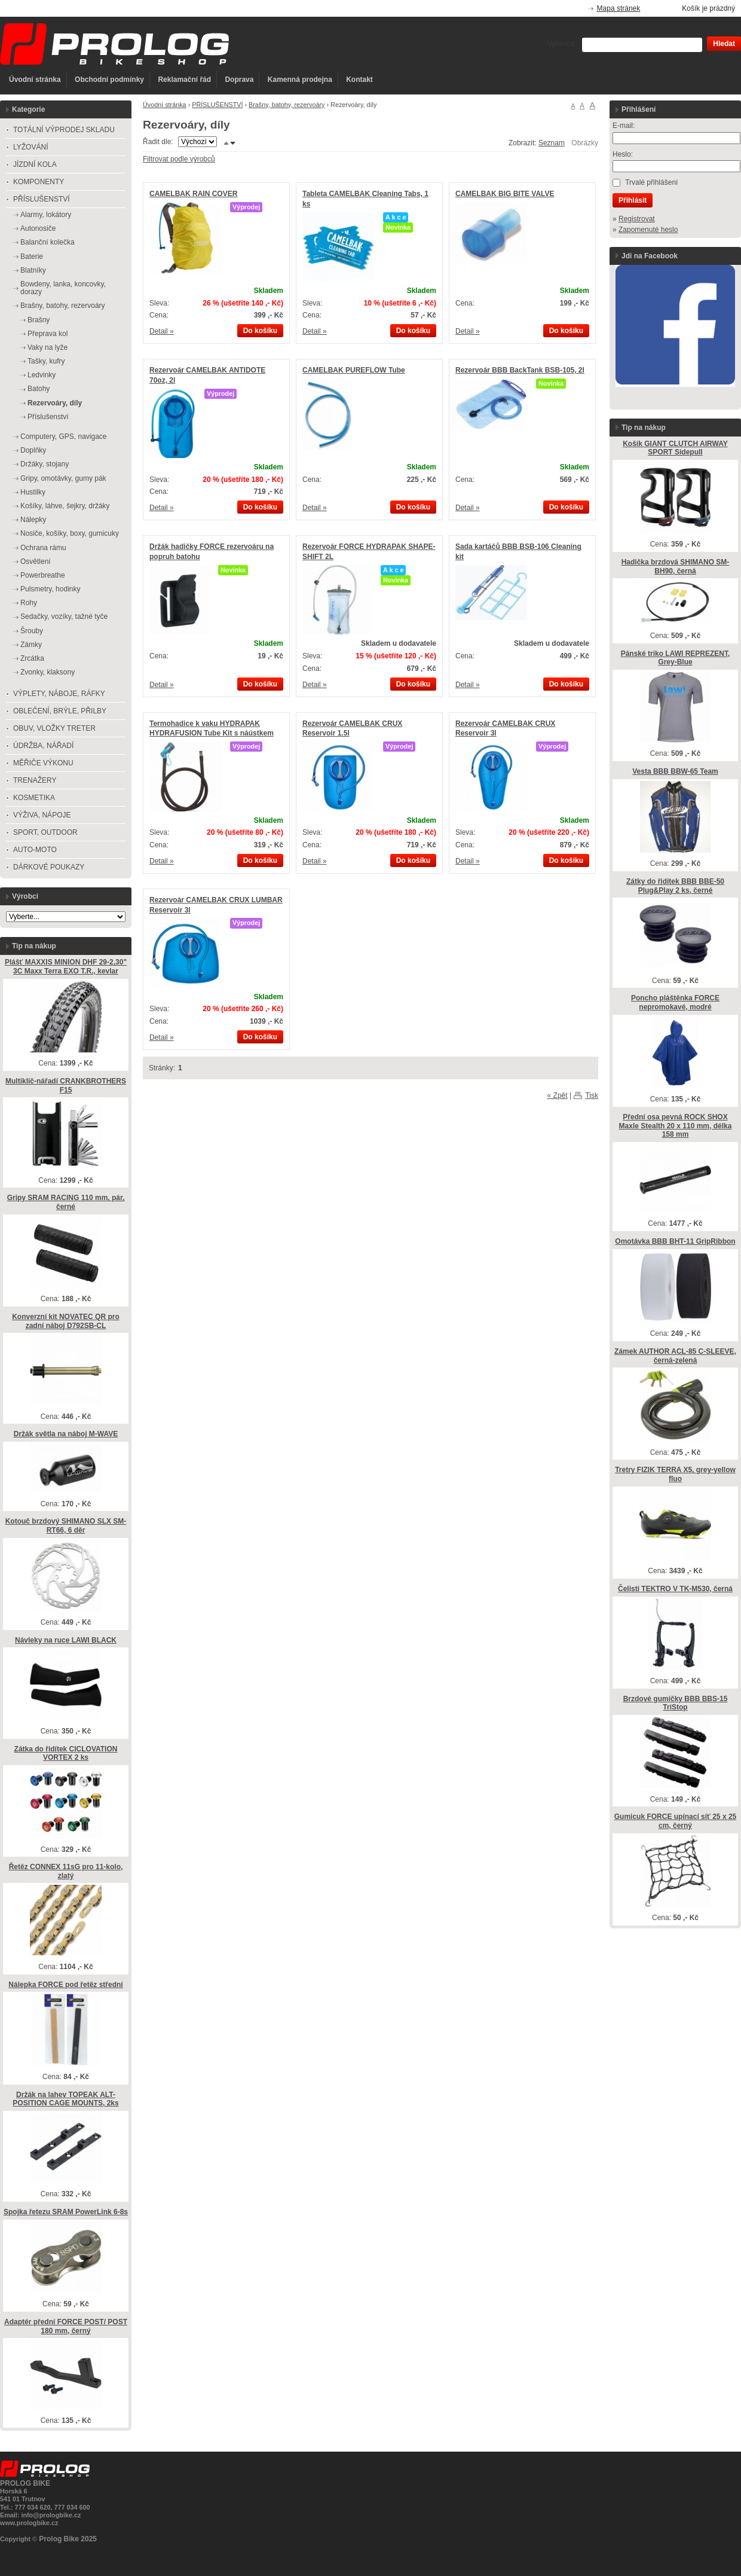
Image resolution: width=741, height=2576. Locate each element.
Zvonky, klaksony (47, 672)
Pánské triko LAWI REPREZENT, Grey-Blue (675, 658)
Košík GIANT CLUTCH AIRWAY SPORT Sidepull (675, 448)
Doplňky (33, 450)
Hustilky (32, 492)
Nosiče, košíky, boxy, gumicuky (69, 533)
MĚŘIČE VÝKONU (43, 763)
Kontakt (359, 79)
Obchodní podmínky (109, 79)
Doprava (239, 79)
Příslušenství (48, 417)
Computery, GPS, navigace (63, 436)
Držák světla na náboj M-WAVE (66, 1434)
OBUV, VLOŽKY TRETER (54, 728)
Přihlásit (632, 200)
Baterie (31, 256)
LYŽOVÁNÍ (30, 147)
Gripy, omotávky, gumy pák (63, 478)
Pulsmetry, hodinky (50, 589)
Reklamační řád (184, 79)
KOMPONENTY (38, 182)
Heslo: (623, 154)
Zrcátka (32, 658)
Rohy (28, 603)
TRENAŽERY (34, 780)
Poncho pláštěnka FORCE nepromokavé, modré (675, 1002)
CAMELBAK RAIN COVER (193, 194)
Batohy (38, 388)
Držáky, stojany (44, 464)
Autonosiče (38, 228)
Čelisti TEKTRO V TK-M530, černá (675, 1589)
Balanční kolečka (47, 242)
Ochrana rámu (43, 548)
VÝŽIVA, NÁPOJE (42, 815)
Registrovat (636, 219)
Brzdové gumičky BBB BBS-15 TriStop (675, 1703)
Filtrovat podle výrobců (179, 159)
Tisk (591, 1095)
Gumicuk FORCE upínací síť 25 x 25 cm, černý (675, 1821)
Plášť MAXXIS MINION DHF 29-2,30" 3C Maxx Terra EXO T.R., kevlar (66, 966)
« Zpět (557, 1095)
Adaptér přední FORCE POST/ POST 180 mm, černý (65, 2326)
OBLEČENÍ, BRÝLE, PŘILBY (59, 711)
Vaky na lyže (47, 347)
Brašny (38, 320)
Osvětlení (35, 561)
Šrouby (31, 631)
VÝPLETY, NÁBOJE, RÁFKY (59, 693)
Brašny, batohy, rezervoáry (286, 104)
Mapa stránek (619, 8)
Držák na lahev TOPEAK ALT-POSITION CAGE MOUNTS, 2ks (65, 2099)
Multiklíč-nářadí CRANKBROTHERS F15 (65, 1085)
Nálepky (33, 519)
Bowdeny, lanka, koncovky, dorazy (63, 288)
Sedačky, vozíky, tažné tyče (64, 616)
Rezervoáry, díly (54, 403)
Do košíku (260, 330)
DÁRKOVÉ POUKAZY (48, 867)
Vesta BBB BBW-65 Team (675, 771)
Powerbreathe (42, 575)
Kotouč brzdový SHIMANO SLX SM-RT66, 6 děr (66, 1525)
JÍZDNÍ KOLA (35, 164)
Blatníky (33, 270)
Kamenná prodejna (300, 79)
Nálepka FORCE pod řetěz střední (65, 1984)
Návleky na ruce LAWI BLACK (66, 1640)
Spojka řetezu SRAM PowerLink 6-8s (66, 2212)
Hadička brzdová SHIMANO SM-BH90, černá (675, 566)
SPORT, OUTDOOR (45, 832)
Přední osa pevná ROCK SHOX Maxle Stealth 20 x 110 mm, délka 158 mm (675, 1126)
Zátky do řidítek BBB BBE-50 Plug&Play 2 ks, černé (675, 886)
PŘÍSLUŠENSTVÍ (217, 104)
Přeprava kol (47, 333)
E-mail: (624, 125)
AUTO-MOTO (35, 850)
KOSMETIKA (34, 797)
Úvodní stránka (35, 79)
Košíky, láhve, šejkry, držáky (65, 506)
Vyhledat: (562, 43)
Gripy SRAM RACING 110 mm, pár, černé (66, 1202)
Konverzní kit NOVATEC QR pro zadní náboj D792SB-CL (66, 1321)
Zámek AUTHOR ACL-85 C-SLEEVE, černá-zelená (675, 1356)
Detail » (161, 331)
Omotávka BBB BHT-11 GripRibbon (675, 1241)
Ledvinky (41, 375)
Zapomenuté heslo (648, 229)
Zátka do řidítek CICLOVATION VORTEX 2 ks (66, 1753)
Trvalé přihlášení (651, 182)
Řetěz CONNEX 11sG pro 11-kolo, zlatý (66, 1871)
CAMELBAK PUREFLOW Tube (353, 370)
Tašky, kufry (46, 361)
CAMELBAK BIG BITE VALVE (505, 194)
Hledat (724, 43)
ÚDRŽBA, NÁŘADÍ (43, 745)
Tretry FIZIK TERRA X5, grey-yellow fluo (675, 1474)
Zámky (31, 644)
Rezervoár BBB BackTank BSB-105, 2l (519, 370)
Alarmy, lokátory (45, 214)
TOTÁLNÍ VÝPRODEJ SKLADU (64, 130)
